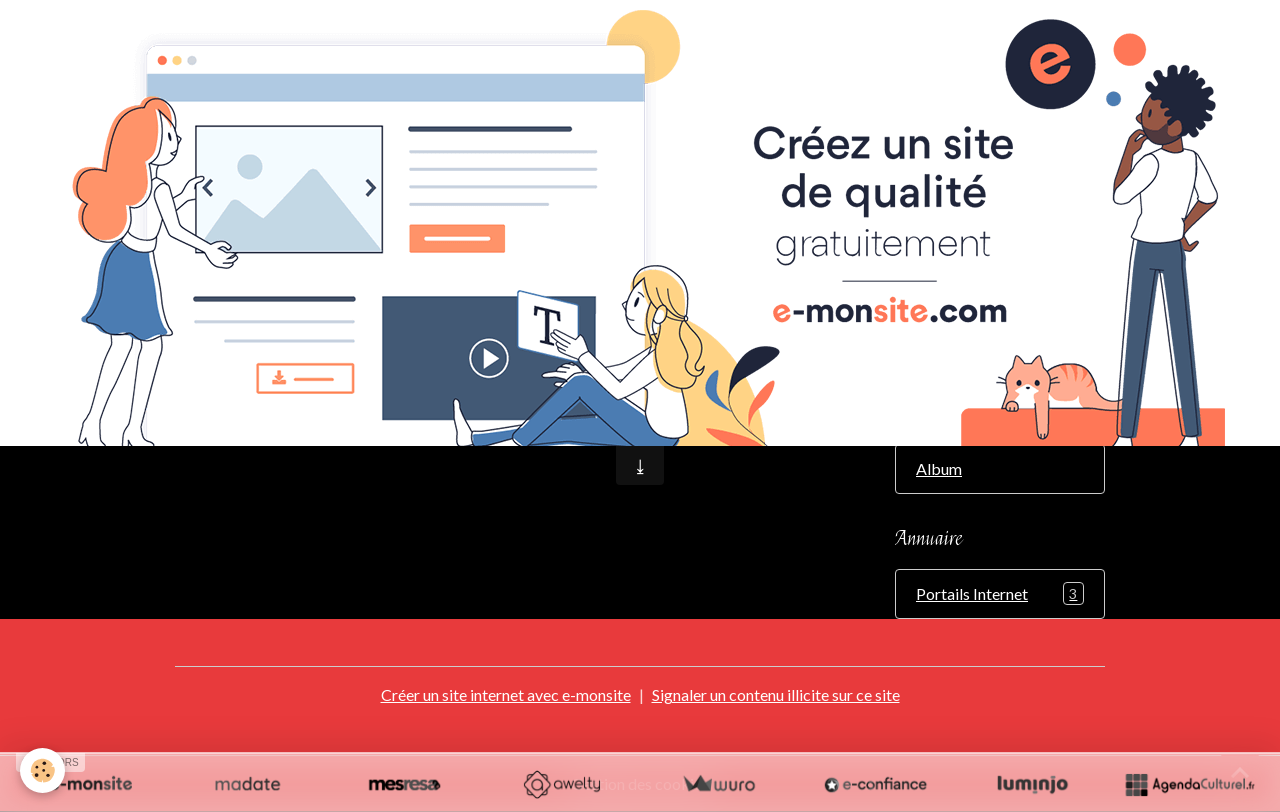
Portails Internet (1000, 593)
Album (939, 468)
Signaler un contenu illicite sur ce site (776, 694)
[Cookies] (42, 770)
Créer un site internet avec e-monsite (506, 694)
